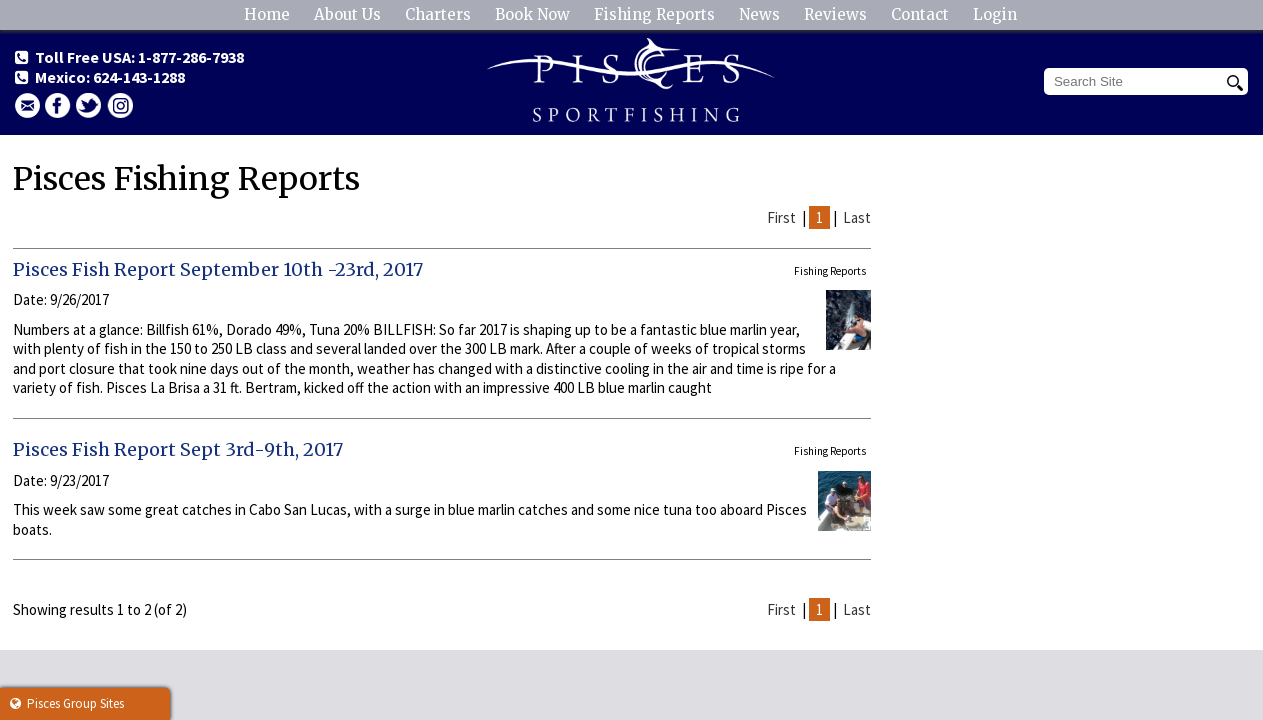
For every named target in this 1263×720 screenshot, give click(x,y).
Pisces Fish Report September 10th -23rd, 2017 (218, 269)
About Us (347, 14)
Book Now (532, 14)
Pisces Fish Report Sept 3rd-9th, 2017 (178, 449)
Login (995, 14)
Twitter (89, 105)
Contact (920, 14)
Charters (438, 14)
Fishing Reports (654, 14)
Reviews (835, 14)
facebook (58, 105)
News (759, 14)
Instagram (120, 105)
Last (857, 217)
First (781, 217)
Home (267, 14)
